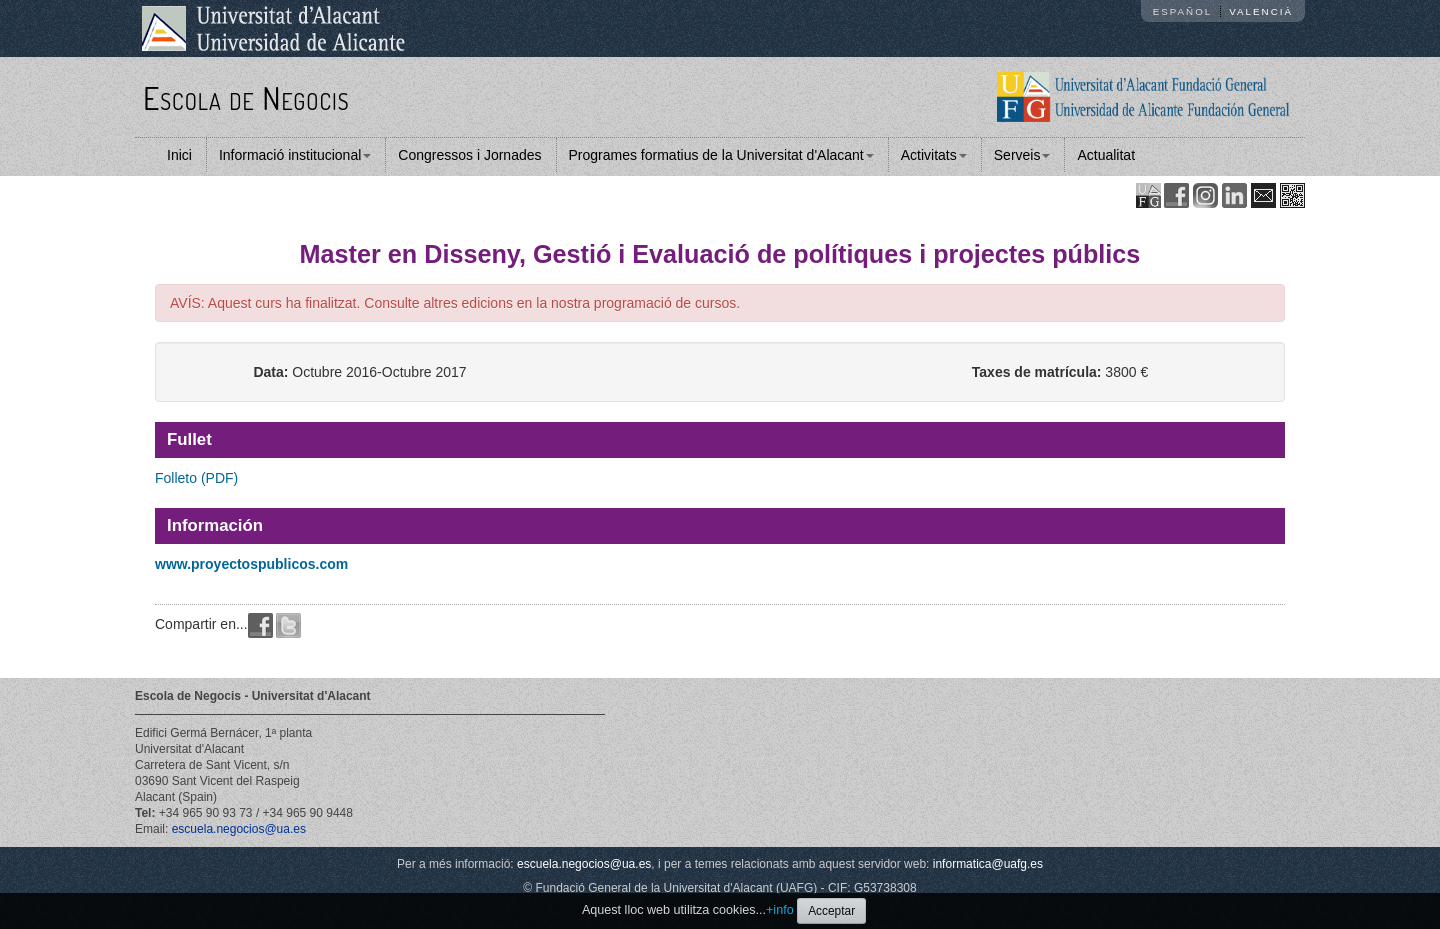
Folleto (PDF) (196, 478)
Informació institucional (295, 155)
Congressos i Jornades (469, 155)
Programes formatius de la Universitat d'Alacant (721, 155)
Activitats (934, 155)
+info (780, 910)
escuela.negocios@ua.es (239, 829)
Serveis (1022, 155)
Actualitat (1106, 155)
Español (1183, 11)
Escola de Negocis (246, 97)
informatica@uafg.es (988, 864)
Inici (179, 155)
